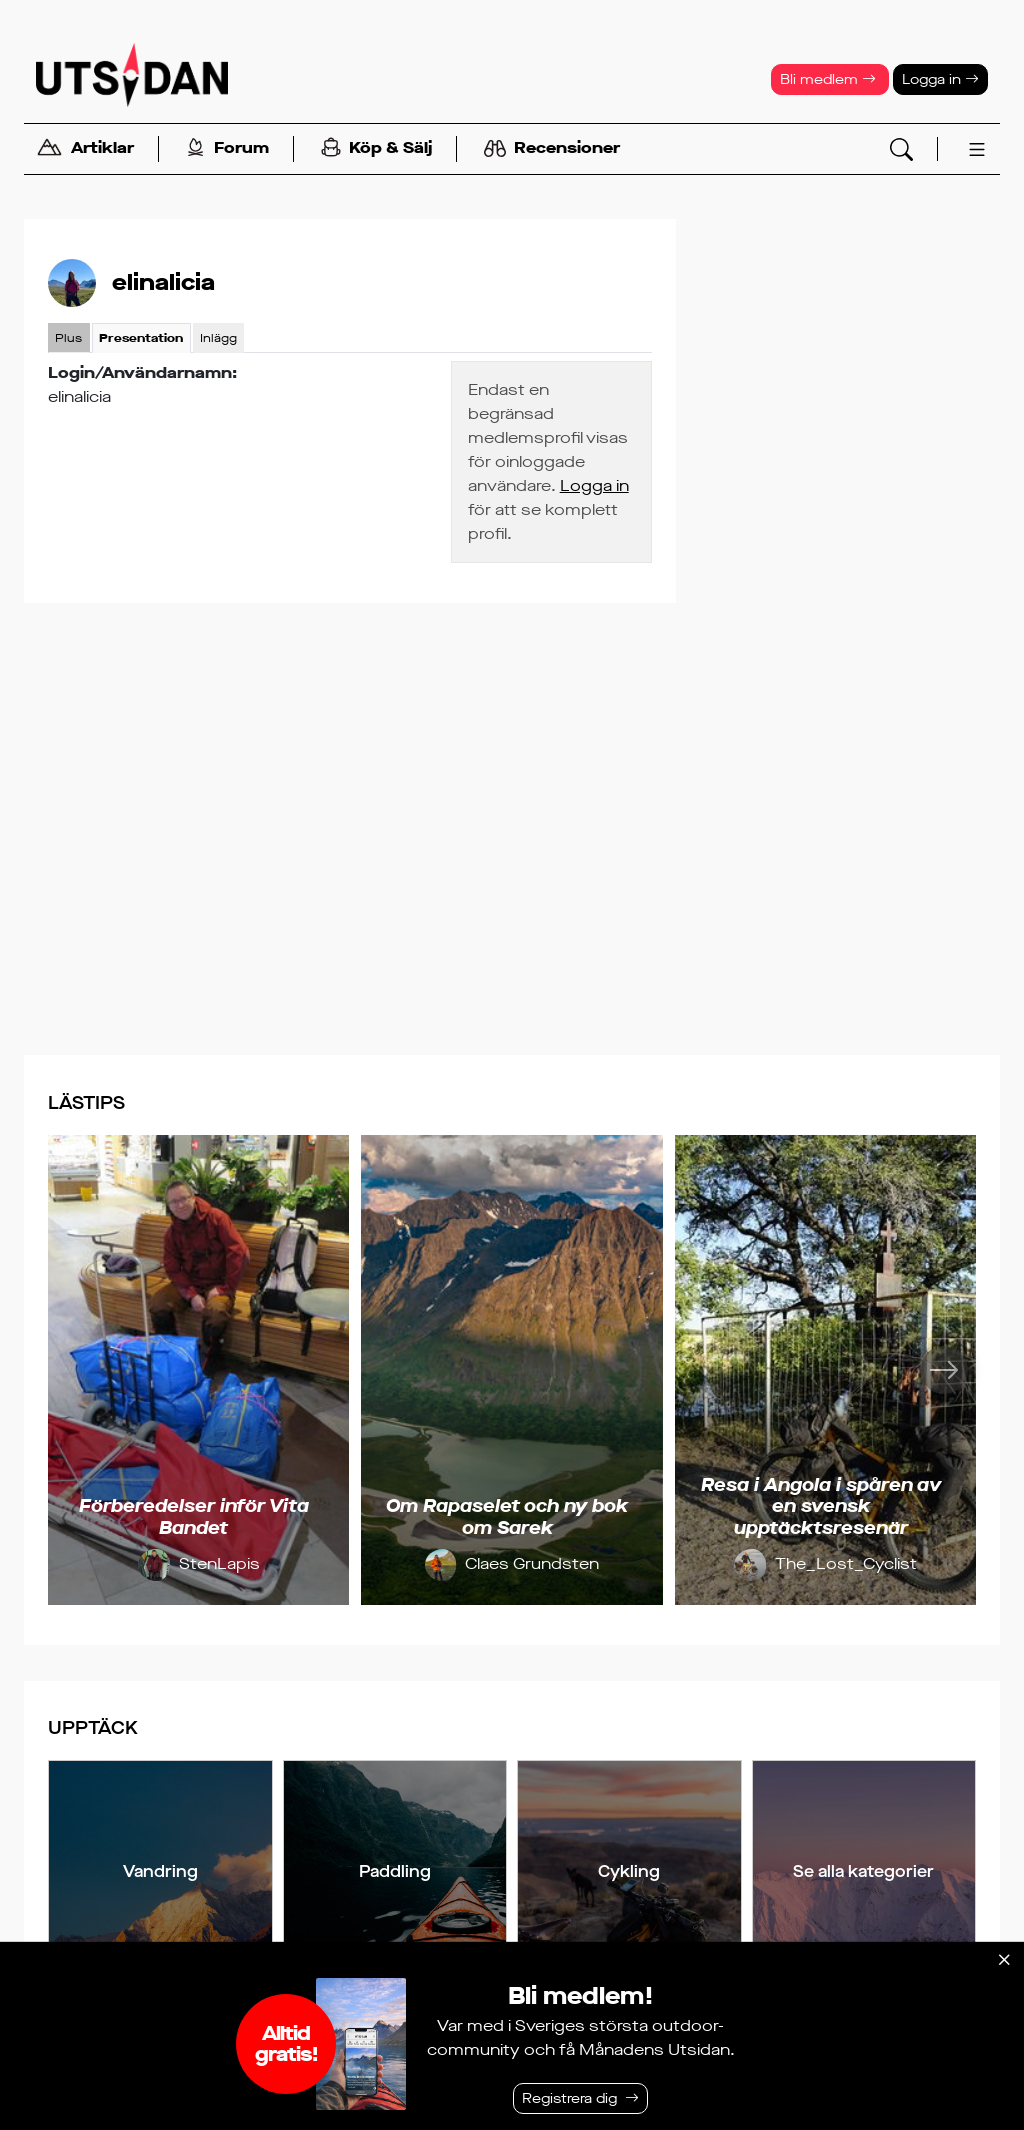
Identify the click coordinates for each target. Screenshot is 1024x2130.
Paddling (395, 1871)
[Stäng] (1004, 1960)
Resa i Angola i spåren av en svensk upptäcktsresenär (821, 1506)
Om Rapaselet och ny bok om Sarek (507, 1517)
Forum (227, 149)
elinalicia (163, 282)
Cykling (629, 1871)
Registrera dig (569, 2098)
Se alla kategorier (863, 1871)
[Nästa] (944, 1370)
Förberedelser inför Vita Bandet (194, 1517)
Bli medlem (828, 79)
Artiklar (85, 149)
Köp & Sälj (376, 149)
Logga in (940, 79)
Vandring (160, 1871)
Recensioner (552, 149)
